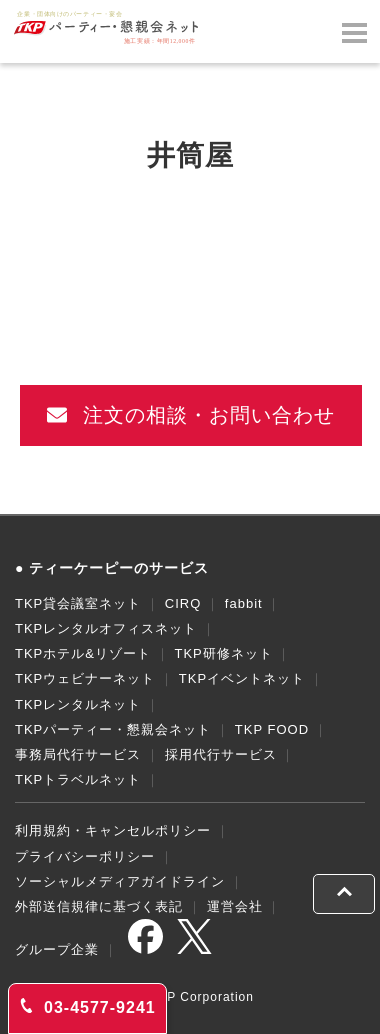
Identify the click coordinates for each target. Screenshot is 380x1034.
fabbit (244, 603)
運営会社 (235, 906)
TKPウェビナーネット (85, 678)
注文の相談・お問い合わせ (191, 415)
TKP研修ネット (223, 653)
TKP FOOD (272, 729)
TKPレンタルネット (78, 704)
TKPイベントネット (242, 678)
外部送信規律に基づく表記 (99, 906)
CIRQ (183, 603)
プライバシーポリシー (85, 856)
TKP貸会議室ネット (78, 603)
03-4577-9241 (87, 1007)
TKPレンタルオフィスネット (106, 628)
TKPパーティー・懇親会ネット (113, 729)
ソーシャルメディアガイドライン (120, 881)
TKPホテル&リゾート (83, 653)
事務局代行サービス (78, 754)
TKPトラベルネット (78, 779)
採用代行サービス (221, 754)
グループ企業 (57, 949)
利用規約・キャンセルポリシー (113, 830)
